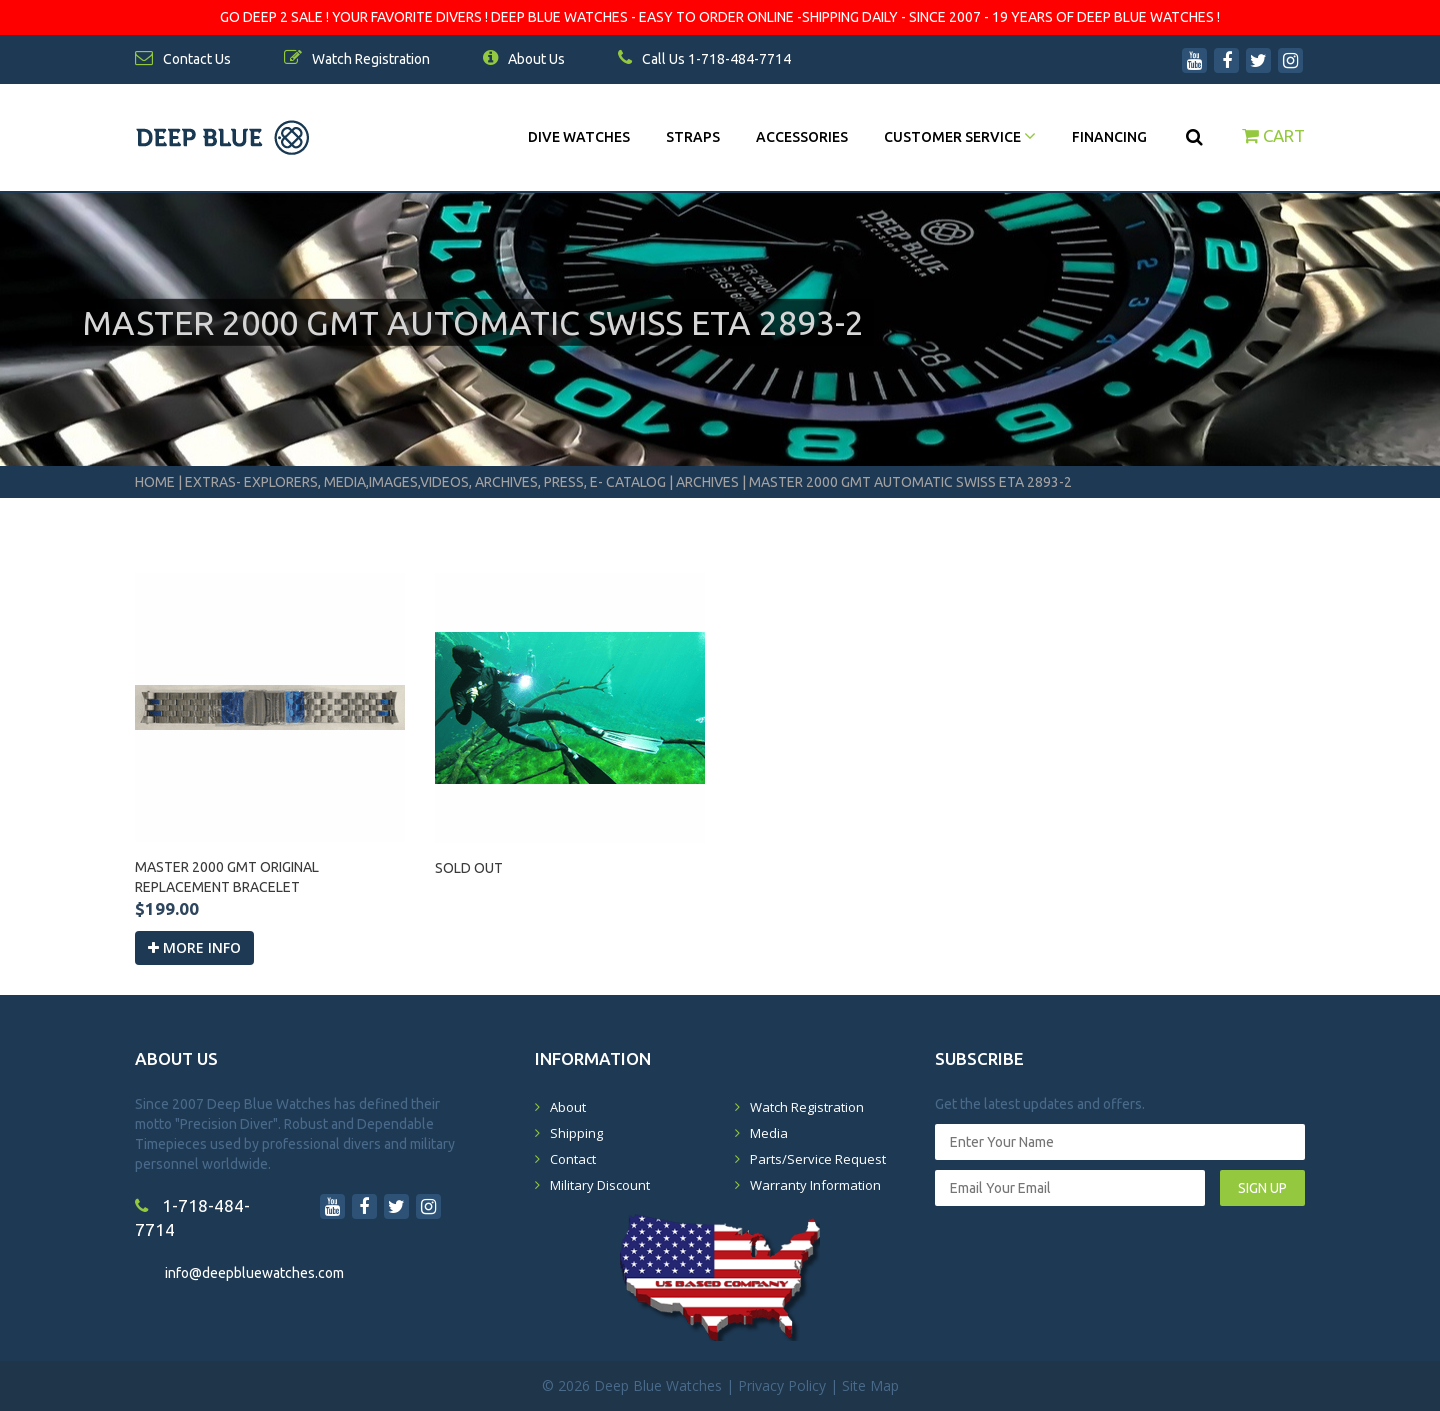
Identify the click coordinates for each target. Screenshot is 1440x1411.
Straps (693, 137)
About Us (524, 59)
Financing (1109, 137)
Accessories (802, 137)
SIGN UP (1262, 1188)
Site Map (870, 1385)
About (568, 1107)
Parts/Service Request (818, 1159)
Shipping (576, 1133)
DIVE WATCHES (579, 137)
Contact (573, 1159)
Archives (707, 482)
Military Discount (600, 1185)
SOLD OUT (469, 868)
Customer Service (960, 137)
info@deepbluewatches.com (254, 1273)
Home (155, 482)
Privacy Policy (782, 1385)
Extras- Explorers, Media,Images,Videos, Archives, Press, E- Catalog (427, 482)
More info (194, 947)
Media (769, 1133)
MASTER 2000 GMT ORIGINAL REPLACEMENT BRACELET (227, 877)
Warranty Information (815, 1185)
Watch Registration (807, 1107)
